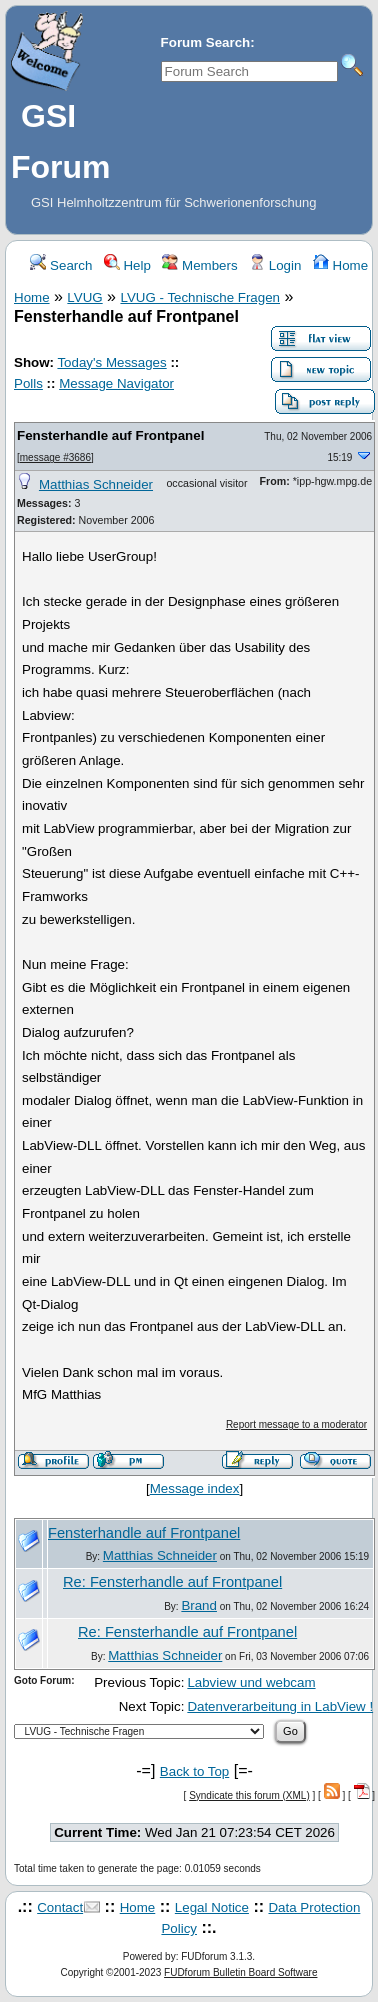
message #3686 (55, 457)
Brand (199, 1605)
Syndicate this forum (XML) (249, 1795)
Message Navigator (116, 383)
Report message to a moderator (296, 1424)
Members (199, 265)
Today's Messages (111, 362)
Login (275, 265)
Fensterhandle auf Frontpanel (110, 435)
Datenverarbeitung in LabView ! (280, 1706)
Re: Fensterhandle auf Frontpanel (172, 1582)
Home (340, 265)
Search (61, 265)
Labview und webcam (251, 1682)
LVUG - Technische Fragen (200, 297)
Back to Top (194, 1771)
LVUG (84, 297)
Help (127, 265)
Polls (28, 383)
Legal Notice (212, 1907)
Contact (60, 1907)
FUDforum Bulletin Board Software (240, 1972)
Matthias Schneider (96, 484)
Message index (195, 1488)
